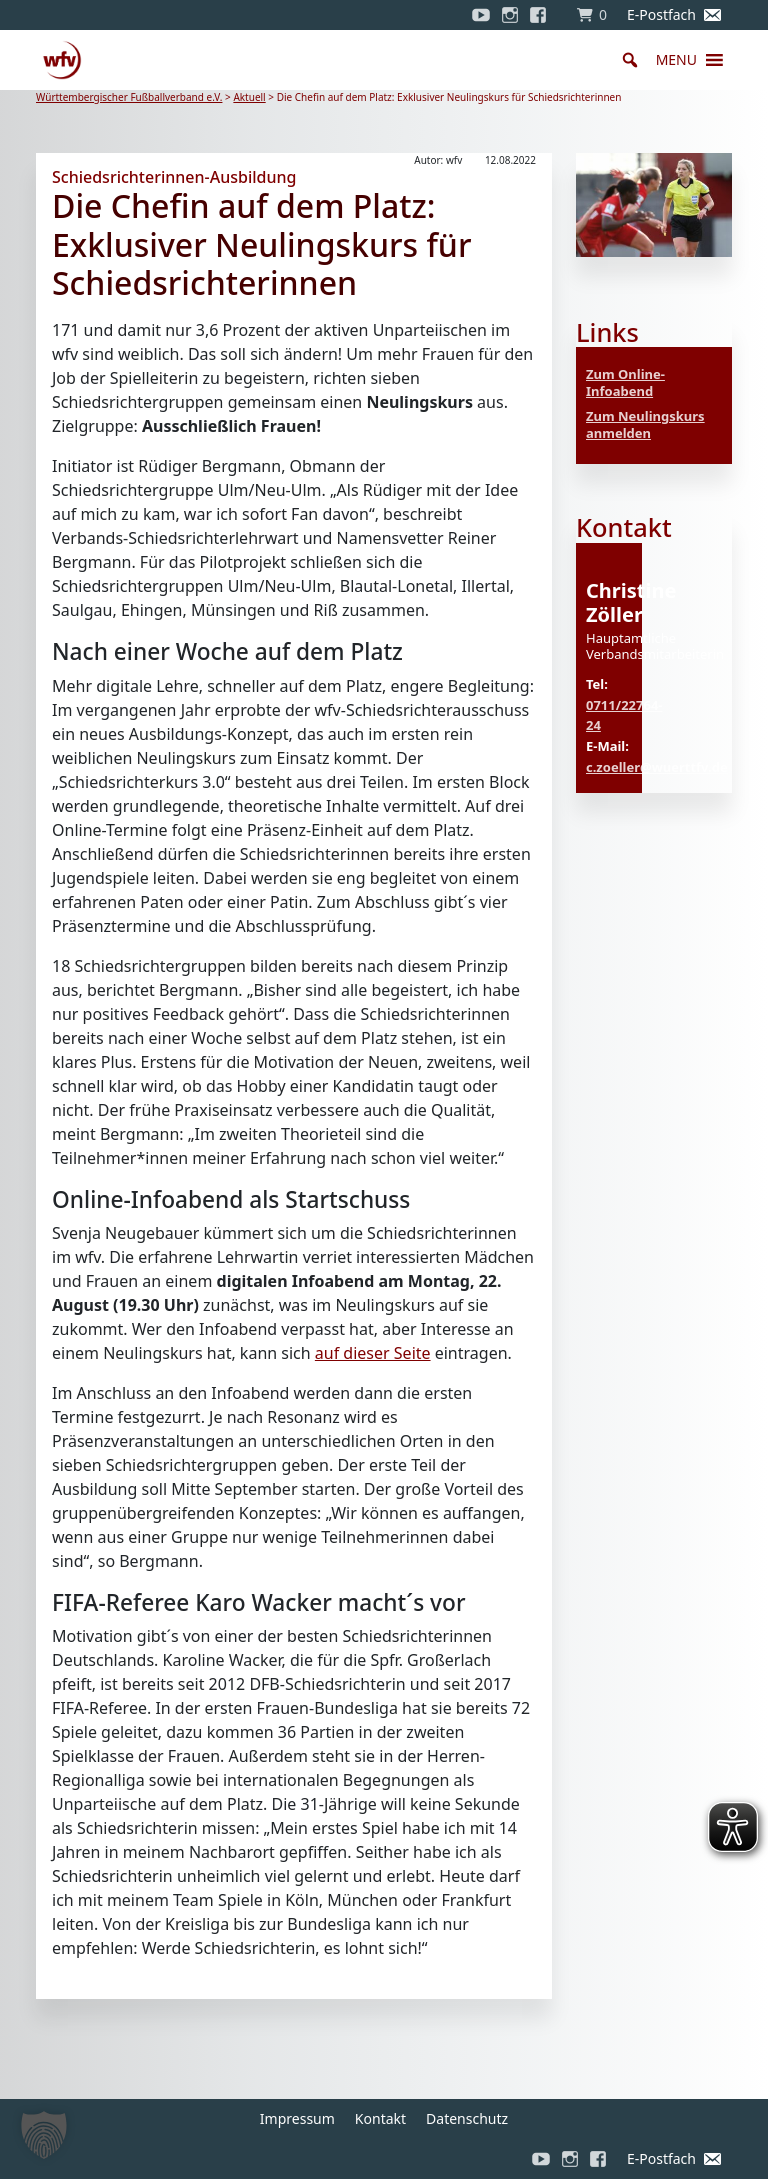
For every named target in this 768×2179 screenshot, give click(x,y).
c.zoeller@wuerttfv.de (657, 767)
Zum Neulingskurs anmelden (645, 424)
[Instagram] (510, 15)
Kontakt (380, 2118)
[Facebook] (543, 15)
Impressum (297, 2118)
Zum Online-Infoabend (625, 382)
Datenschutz (467, 2118)
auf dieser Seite (373, 1353)
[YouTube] (481, 15)
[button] (676, 60)
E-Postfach (661, 14)
